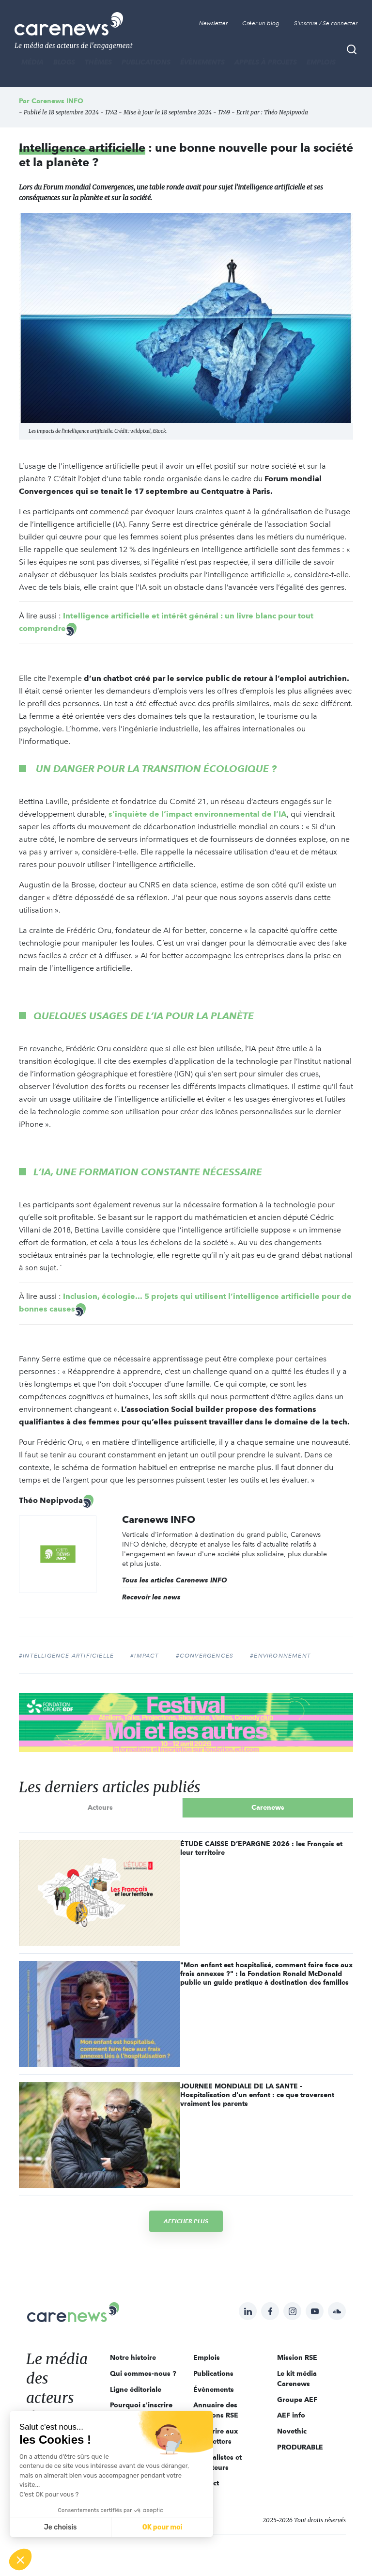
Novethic (292, 2431)
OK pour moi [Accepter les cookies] (162, 2527)
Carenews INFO (57, 101)
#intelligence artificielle (66, 1655)
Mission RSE (297, 2357)
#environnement (280, 1655)
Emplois (321, 62)
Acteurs (100, 1807)
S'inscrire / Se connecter (325, 23)
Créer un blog (260, 23)
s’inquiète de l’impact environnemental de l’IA (197, 814)
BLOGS (64, 62)
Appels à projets (265, 62)
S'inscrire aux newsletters (215, 2436)
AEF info (291, 2415)
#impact (144, 1655)
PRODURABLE (300, 2447)
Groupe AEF (297, 2399)
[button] (20, 2559)
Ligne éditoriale (135, 2389)
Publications (146, 62)
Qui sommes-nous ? (143, 2373)
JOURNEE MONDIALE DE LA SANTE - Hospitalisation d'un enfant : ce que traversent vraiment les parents (257, 2094)
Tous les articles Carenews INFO (174, 1580)
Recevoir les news (151, 1597)
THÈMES (98, 62)
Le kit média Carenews (297, 2378)
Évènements (202, 62)
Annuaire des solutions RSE (215, 2410)
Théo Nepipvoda (286, 112)
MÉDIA (32, 62)
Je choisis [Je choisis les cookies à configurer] (60, 2527)
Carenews (267, 1807)
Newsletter (213, 23)
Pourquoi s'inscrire (141, 2405)
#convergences (205, 1655)
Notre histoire (133, 2357)
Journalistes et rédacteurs (217, 2462)
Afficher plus (186, 2221)
